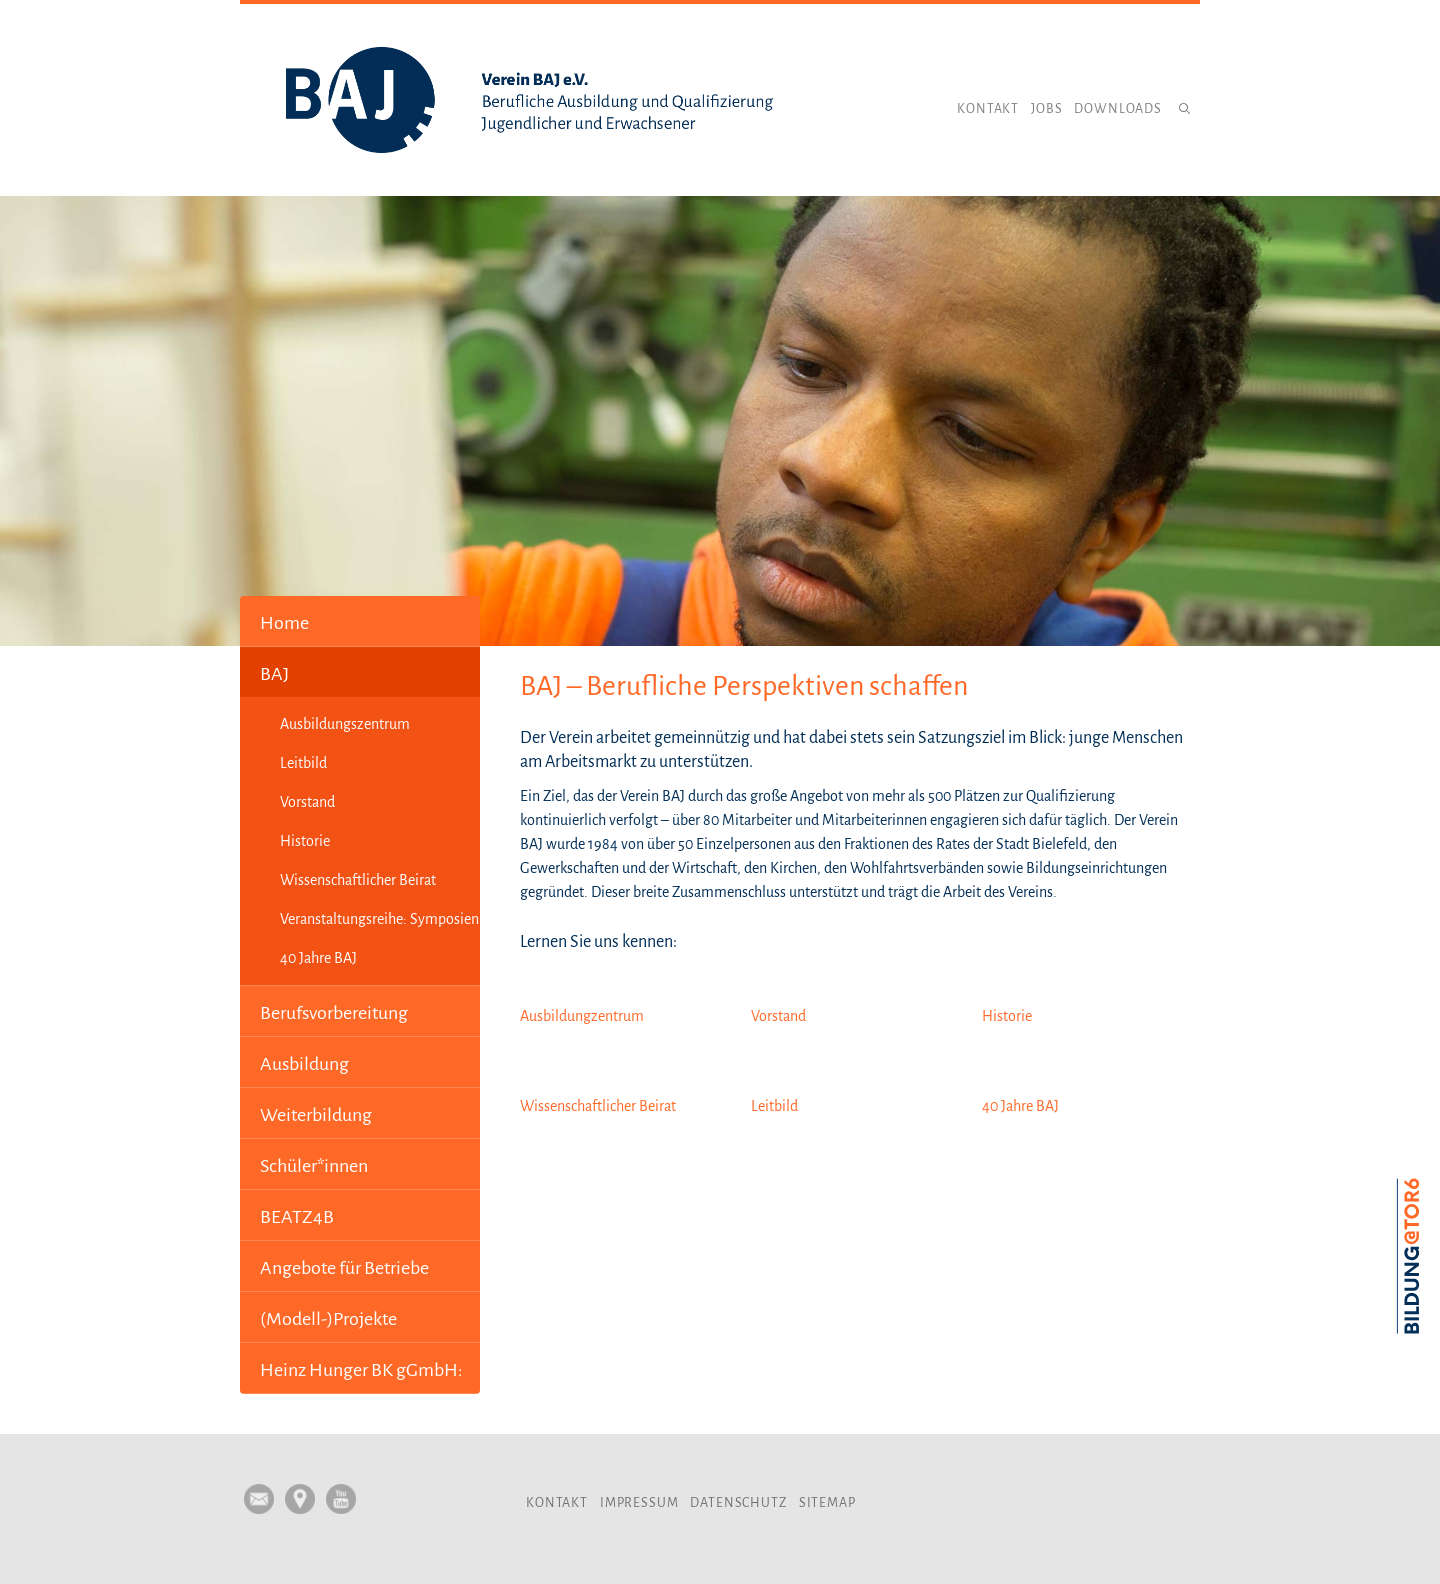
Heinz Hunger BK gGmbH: (361, 1370)
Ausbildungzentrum (582, 1016)
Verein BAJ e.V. (530, 100)
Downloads (1118, 109)
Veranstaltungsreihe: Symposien (379, 919)
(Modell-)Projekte (328, 1319)
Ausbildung (304, 1064)
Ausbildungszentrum (345, 724)
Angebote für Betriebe (344, 1268)
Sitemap (827, 1503)
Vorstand (307, 802)
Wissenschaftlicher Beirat (358, 880)
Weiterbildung (316, 1115)
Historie (305, 841)
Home (284, 623)
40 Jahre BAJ (318, 958)
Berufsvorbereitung (334, 1013)
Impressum (639, 1503)
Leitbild (303, 763)
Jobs (1046, 109)
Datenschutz (738, 1503)
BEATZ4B (297, 1217)
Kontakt (988, 109)
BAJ (274, 674)
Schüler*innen (314, 1166)
